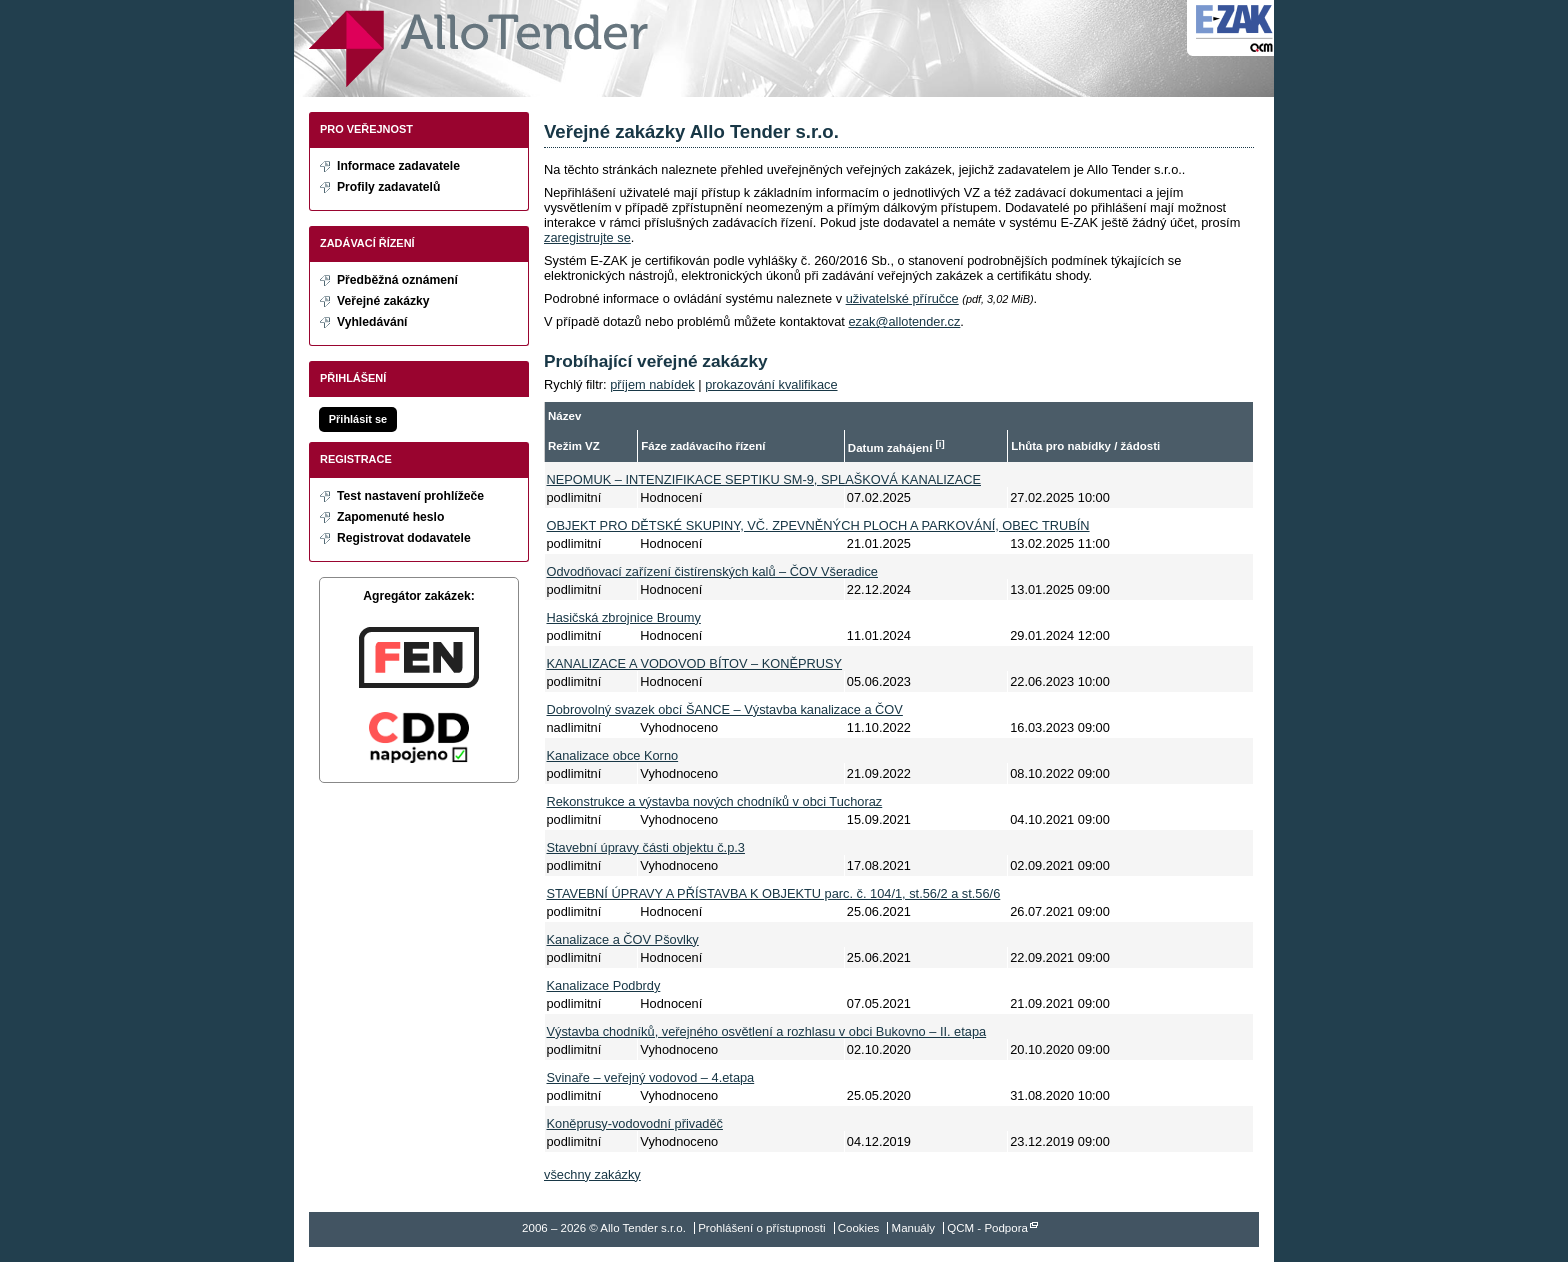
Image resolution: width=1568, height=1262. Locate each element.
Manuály (914, 1228)
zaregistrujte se (587, 237)
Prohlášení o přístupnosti (761, 1228)
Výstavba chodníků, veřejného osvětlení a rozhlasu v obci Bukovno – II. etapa (767, 1031)
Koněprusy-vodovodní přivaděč (635, 1123)
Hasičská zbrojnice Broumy (624, 617)
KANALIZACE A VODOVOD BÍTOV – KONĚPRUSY (695, 663)
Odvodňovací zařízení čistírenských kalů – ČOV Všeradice (712, 571)
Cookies (859, 1228)
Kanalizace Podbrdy (604, 985)
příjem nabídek (652, 384)
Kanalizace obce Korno (613, 755)
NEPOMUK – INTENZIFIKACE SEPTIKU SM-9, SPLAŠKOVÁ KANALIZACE (764, 479)
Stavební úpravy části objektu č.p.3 (646, 847)
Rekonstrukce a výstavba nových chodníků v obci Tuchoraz (715, 801)
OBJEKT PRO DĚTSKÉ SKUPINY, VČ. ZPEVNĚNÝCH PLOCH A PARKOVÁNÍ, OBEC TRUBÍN (818, 525)
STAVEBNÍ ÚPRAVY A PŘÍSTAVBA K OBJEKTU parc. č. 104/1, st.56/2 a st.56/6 (774, 893)
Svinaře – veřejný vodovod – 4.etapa (651, 1077)
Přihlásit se (358, 419)
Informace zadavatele (398, 166)
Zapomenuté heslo (390, 517)
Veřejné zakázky (383, 301)
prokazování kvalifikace (771, 384)
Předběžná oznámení (397, 280)
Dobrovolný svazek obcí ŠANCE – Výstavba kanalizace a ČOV (725, 709)
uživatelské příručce (902, 298)
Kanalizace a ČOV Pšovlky (623, 939)
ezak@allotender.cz (904, 321)
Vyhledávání (372, 322)
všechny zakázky (592, 1174)
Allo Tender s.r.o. (478, 48)
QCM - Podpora (987, 1228)
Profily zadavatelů (388, 187)
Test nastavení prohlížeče (410, 496)
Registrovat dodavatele (404, 538)
